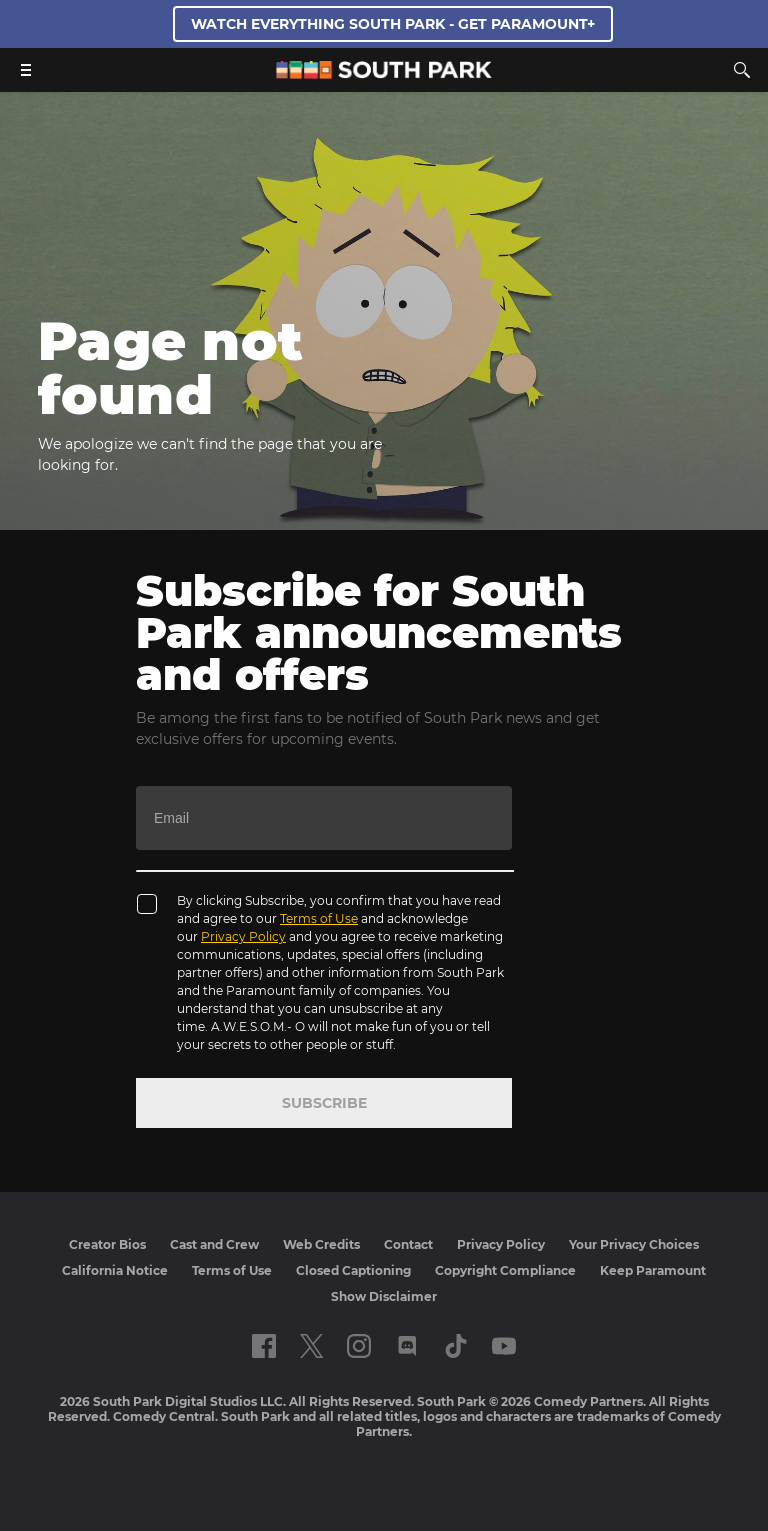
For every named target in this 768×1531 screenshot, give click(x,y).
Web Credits (321, 1244)
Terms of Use (319, 918)
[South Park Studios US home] (384, 73)
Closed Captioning (353, 1270)
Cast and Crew (214, 1244)
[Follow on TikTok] (456, 1346)
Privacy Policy (243, 936)
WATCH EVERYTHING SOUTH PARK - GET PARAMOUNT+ (393, 24)
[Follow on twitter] (311, 1346)
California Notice (115, 1270)
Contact (408, 1244)
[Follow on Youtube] (504, 1346)
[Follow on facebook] (264, 1346)
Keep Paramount (653, 1270)
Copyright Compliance (505, 1270)
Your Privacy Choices (634, 1244)
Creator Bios (107, 1244)
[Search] (742, 70)
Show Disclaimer (384, 1296)
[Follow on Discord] (407, 1346)
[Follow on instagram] (359, 1346)
